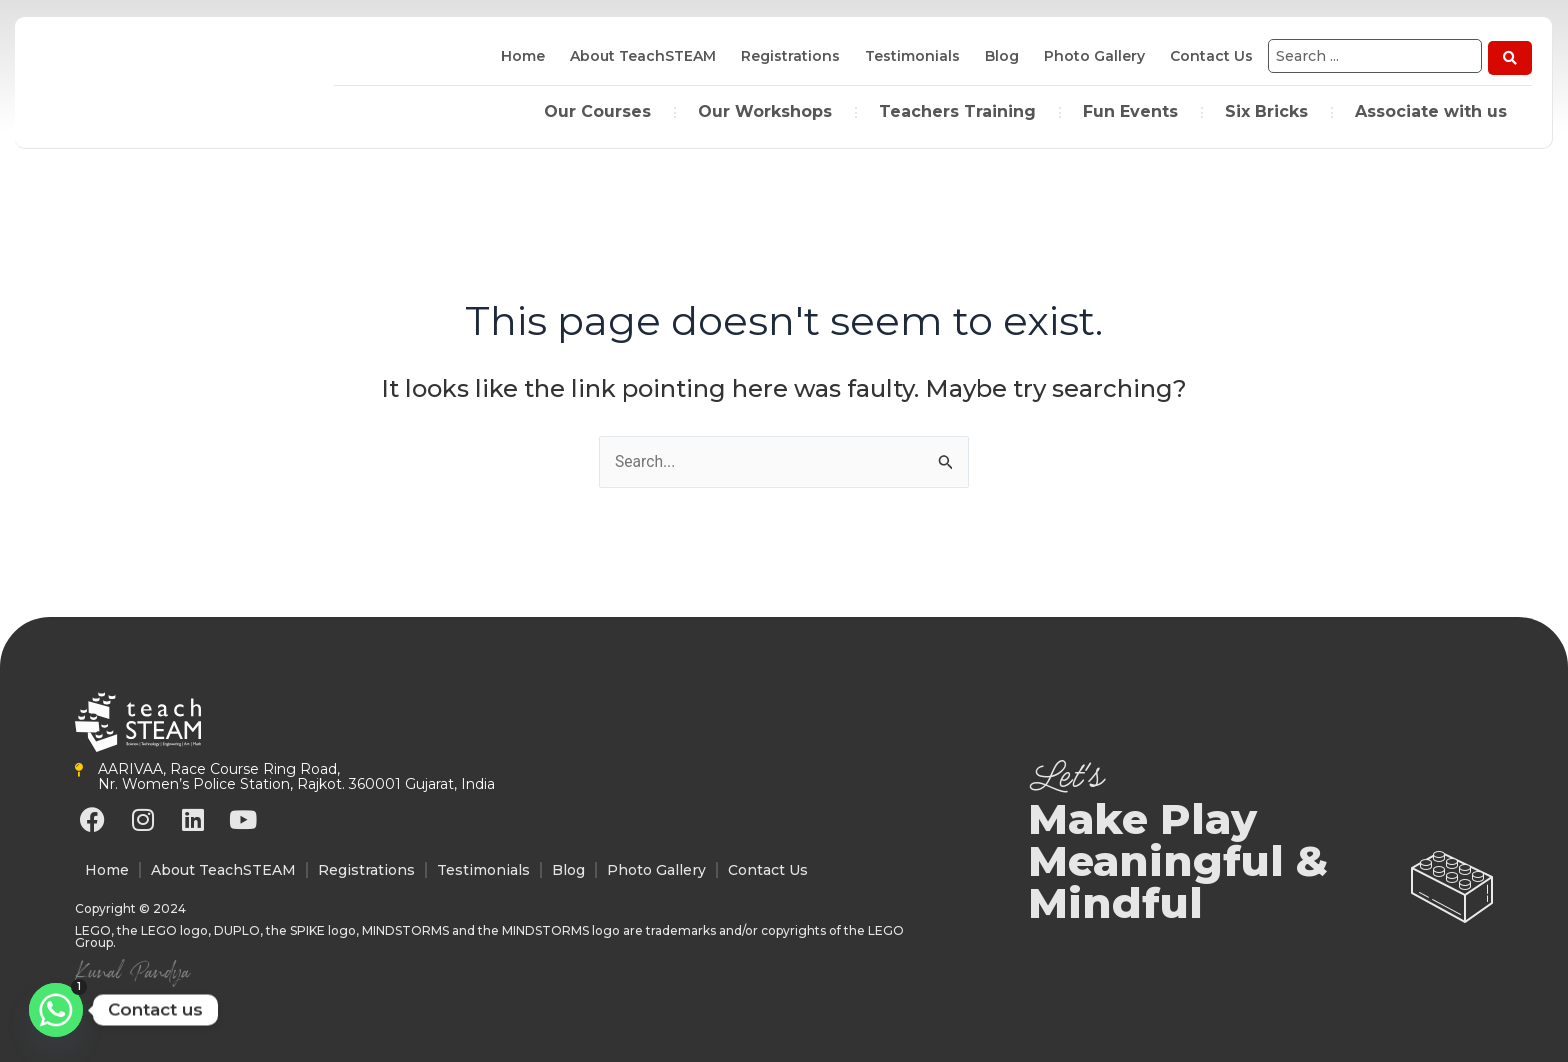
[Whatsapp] (56, 1010)
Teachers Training (957, 109)
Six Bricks (1266, 109)
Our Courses (597, 109)
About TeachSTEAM (639, 56)
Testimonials (908, 56)
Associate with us (1431, 109)
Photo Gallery (1090, 56)
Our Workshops (765, 109)
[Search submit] (1510, 56)
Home (519, 56)
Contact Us (1207, 56)
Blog (998, 56)
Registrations (786, 56)
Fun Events (1130, 109)
